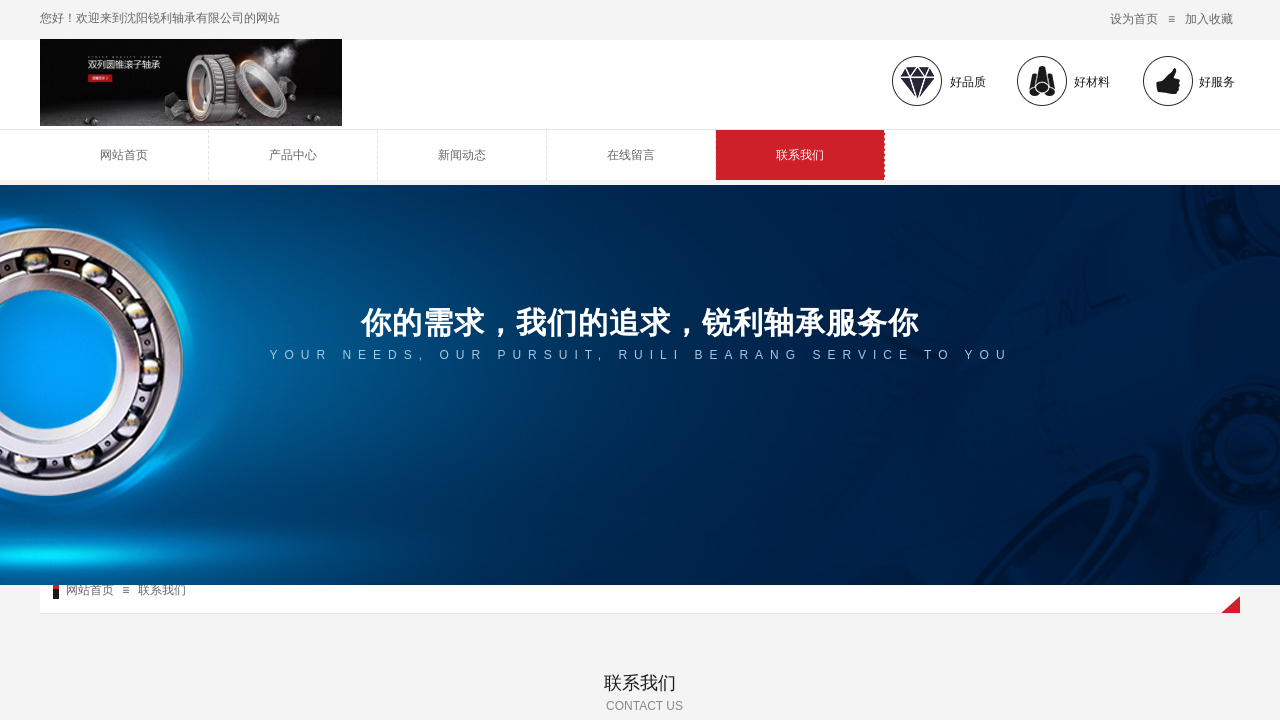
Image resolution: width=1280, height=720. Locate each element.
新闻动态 (462, 155)
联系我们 (800, 155)
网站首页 (124, 155)
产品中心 (293, 155)
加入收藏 (1209, 19)
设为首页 (1134, 19)
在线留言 (631, 155)
